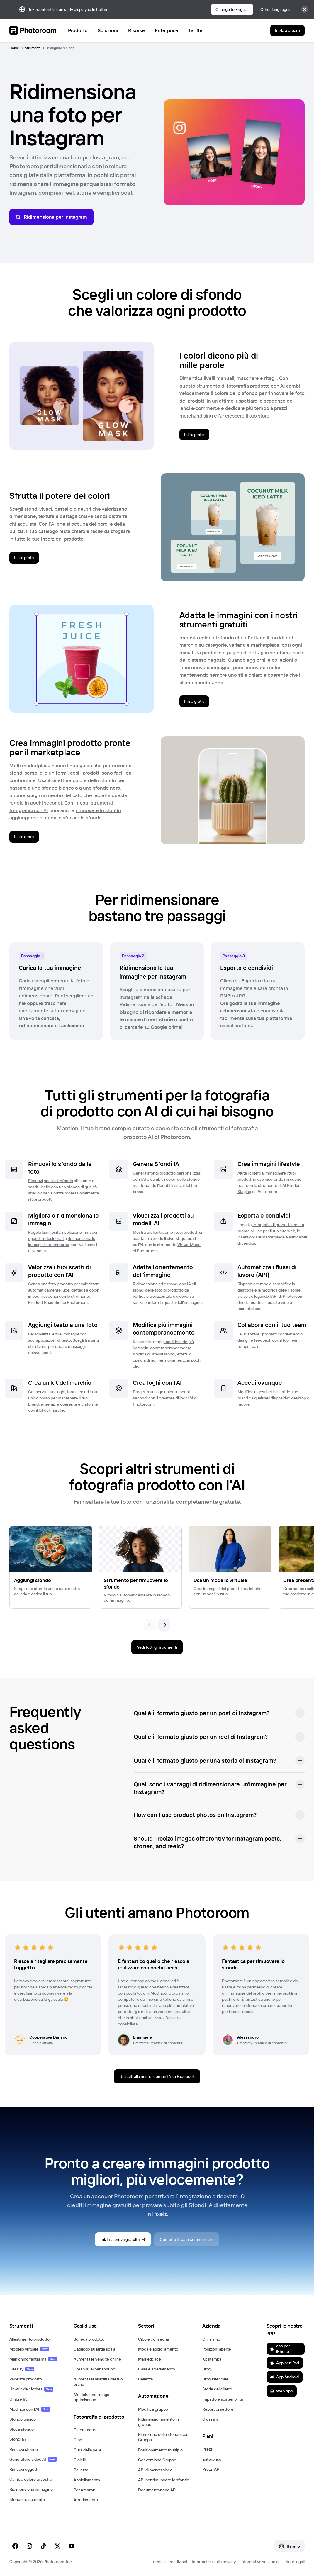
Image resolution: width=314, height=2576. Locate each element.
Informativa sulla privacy (214, 2561)
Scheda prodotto (89, 2339)
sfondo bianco (58, 788)
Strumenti (32, 48)
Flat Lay (21, 2369)
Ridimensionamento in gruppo (158, 2422)
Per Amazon (84, 2489)
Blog (206, 2369)
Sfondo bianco (22, 2419)
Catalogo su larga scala (94, 2349)
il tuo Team (290, 1340)
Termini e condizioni (169, 2561)
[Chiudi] (304, 9)
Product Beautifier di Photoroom (58, 1302)
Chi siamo (211, 2339)
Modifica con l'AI (29, 2409)
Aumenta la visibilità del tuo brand (98, 2381)
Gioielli (80, 2460)
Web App (281, 2391)
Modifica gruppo (153, 2409)
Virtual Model (189, 1244)
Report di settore (217, 2409)
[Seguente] (164, 1625)
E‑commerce (86, 2429)
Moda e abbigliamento (158, 2349)
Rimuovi (35, 1180)
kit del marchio (52, 1410)
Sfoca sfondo (21, 2429)
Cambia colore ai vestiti (30, 2479)
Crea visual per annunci (95, 2369)
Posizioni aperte (216, 2349)
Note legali (295, 2561)
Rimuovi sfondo (23, 2449)
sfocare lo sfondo (82, 817)
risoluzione (72, 1232)
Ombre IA (18, 2399)
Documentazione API (157, 2489)
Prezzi (207, 2449)
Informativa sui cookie (260, 2561)
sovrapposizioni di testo (49, 1340)
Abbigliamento (87, 2479)
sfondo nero (106, 788)
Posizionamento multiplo (160, 2450)
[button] (219, 1713)
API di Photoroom (287, 1296)
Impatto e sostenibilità (222, 2399)
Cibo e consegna (153, 2339)
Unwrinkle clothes (31, 2389)
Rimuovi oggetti (23, 2469)
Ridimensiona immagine (31, 2489)
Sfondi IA (17, 2439)
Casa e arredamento (156, 2369)
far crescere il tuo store (243, 416)
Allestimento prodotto (29, 2339)
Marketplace (149, 2359)
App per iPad (284, 2362)
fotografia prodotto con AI (256, 386)
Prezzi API (211, 2469)
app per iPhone (280, 2348)
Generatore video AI (33, 2459)
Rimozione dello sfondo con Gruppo (163, 2437)
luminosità (51, 1232)
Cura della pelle (87, 2450)
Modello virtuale (29, 2349)
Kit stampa (211, 2359)
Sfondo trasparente (27, 2499)
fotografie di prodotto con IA (278, 1224)
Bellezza (81, 2470)
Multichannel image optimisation (91, 2397)
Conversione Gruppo (157, 2460)
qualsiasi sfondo (58, 1180)
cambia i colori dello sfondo (175, 1179)
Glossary (210, 2419)
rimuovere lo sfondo (98, 810)
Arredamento (86, 2499)
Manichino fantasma (33, 2359)
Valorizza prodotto (25, 2379)
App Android (284, 2377)
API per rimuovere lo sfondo (163, 2479)
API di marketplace (155, 2470)
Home (14, 48)
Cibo (78, 2439)
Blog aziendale (215, 2379)
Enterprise (211, 2459)
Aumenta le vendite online (97, 2359)
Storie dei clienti (217, 2389)
